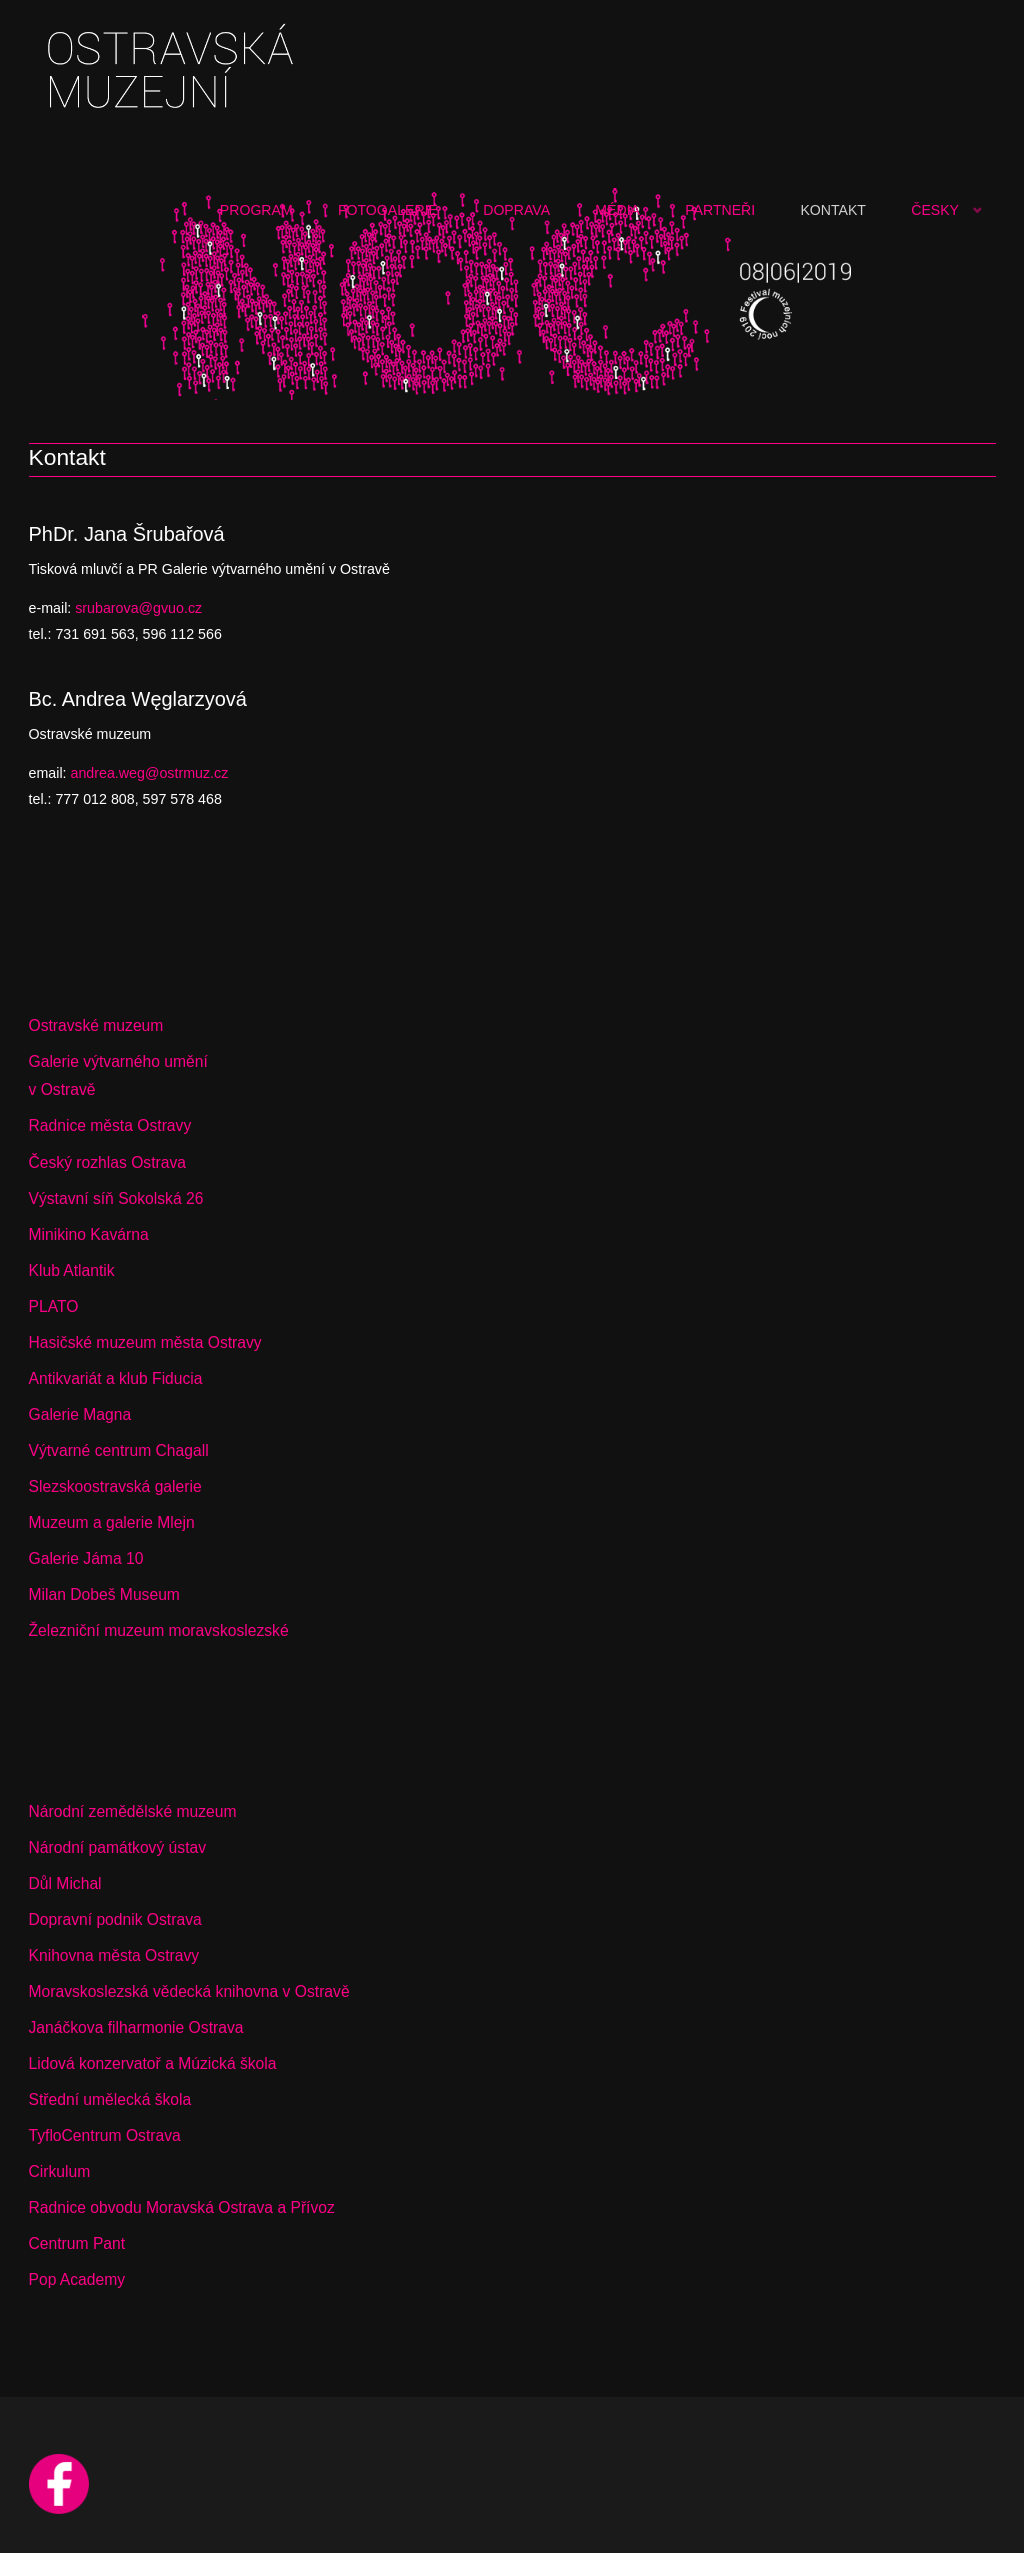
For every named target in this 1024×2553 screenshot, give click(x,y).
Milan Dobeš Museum (104, 1594)
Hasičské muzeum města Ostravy (145, 1342)
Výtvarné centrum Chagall (119, 1450)
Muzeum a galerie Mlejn (112, 1522)
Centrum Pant (77, 2243)
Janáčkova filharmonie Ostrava (136, 2027)
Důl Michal (65, 1883)
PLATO (54, 1306)
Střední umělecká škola (110, 2099)
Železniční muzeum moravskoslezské (159, 1630)
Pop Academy (77, 2279)
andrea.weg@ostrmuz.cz (149, 773)
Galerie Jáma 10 (86, 1558)
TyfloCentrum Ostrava (105, 2135)
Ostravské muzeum (96, 1025)
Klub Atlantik (72, 1270)
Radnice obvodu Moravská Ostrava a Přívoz (182, 2207)
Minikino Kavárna (89, 1234)
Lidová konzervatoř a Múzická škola (153, 2063)
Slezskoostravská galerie (115, 1486)
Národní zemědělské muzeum (133, 1811)
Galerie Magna (80, 1414)
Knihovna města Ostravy (114, 1955)
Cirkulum (60, 2171)
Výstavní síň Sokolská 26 (116, 1198)
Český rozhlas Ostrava (107, 1162)
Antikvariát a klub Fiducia (116, 1378)
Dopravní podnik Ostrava (115, 1919)
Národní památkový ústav (118, 1847)
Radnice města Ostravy (110, 1125)
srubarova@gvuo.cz (138, 608)
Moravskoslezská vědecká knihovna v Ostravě (189, 1991)
